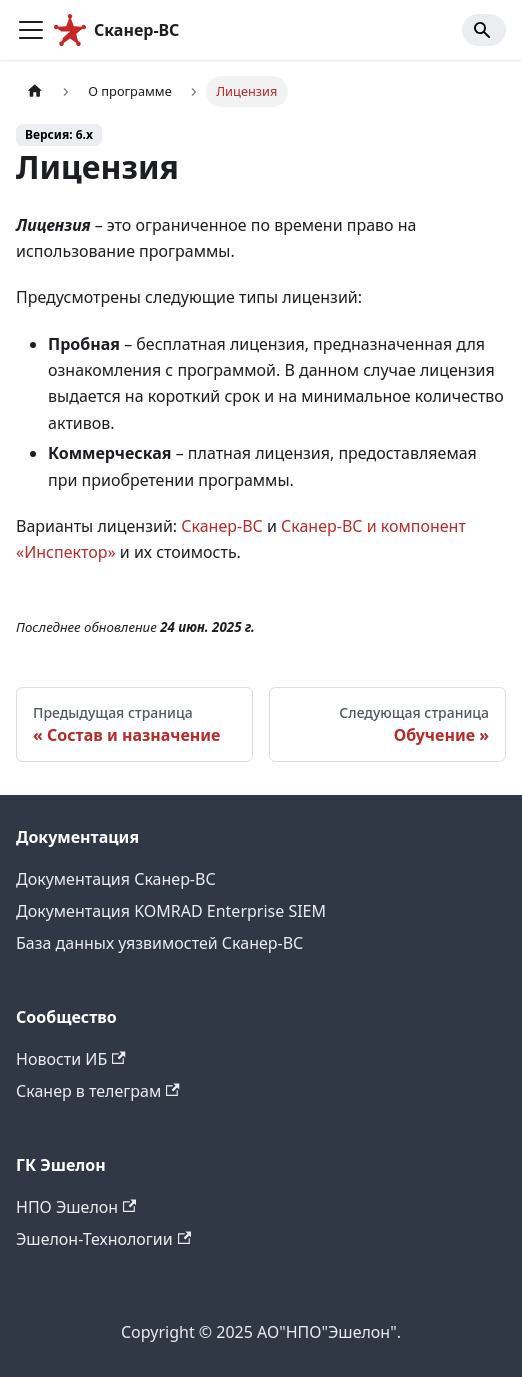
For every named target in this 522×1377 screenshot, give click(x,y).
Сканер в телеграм (98, 1091)
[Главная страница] (35, 91)
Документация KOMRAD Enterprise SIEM (171, 911)
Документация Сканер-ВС (116, 879)
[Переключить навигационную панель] (31, 30)
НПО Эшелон (76, 1207)
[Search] (484, 30)
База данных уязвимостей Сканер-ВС (159, 943)
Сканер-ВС (221, 526)
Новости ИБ (71, 1059)
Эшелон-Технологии (103, 1239)
